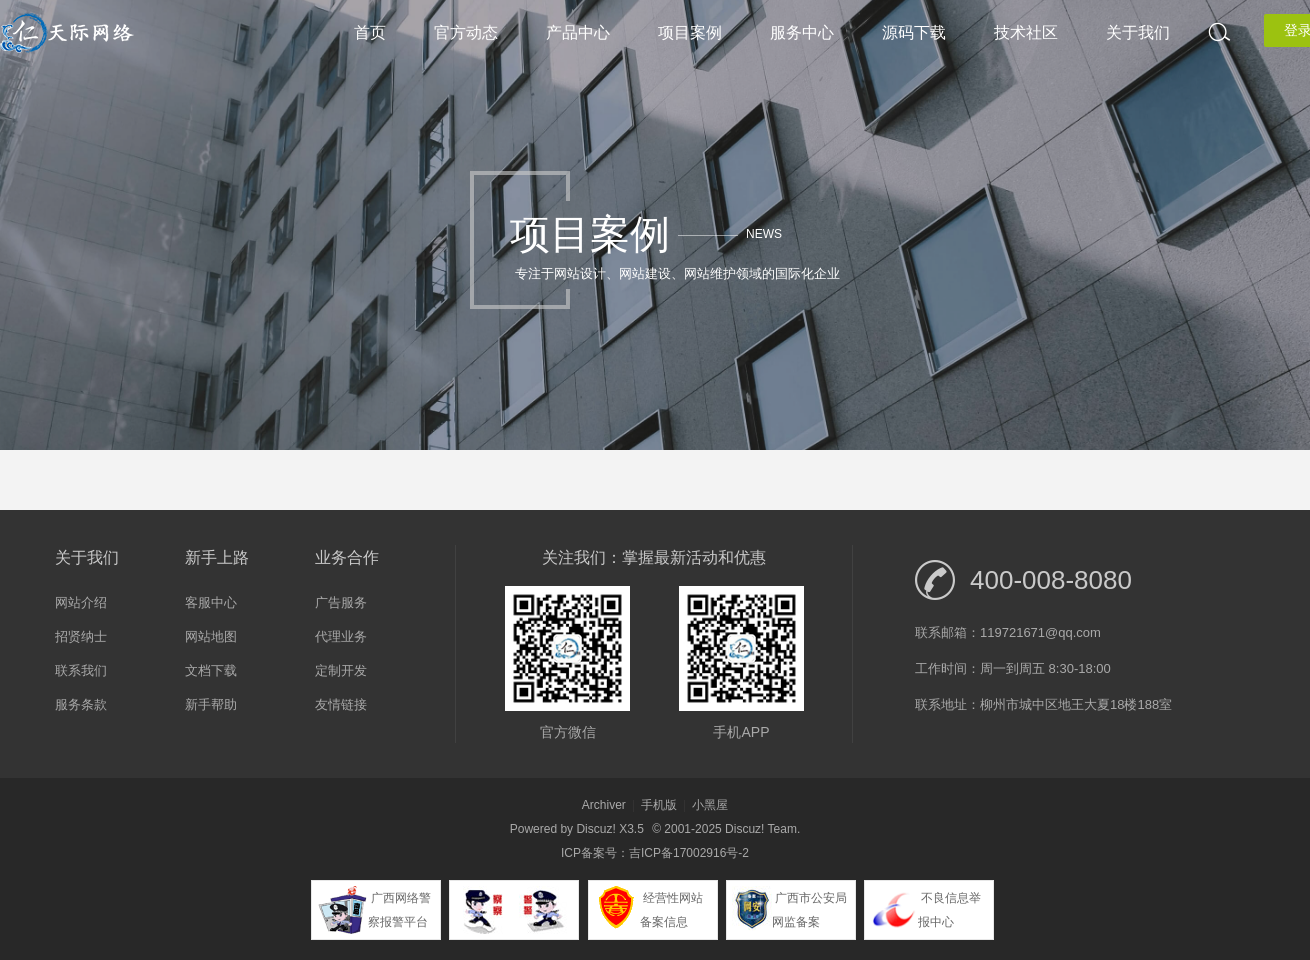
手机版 (659, 805)
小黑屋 (710, 805)
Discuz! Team (761, 829)
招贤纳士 (81, 636)
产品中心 (578, 32)
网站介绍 (81, 602)
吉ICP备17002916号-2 (689, 853)
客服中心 (211, 602)
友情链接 (341, 704)
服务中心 (802, 32)
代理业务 (341, 636)
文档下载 (211, 670)
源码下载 (914, 32)
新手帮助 (211, 704)
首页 (370, 32)
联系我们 (81, 670)
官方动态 (466, 32)
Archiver (604, 805)
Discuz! (595, 829)
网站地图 (211, 636)
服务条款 (81, 704)
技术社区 (1026, 32)
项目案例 (690, 32)
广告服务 (341, 602)
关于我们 (1138, 32)
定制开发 (341, 670)
